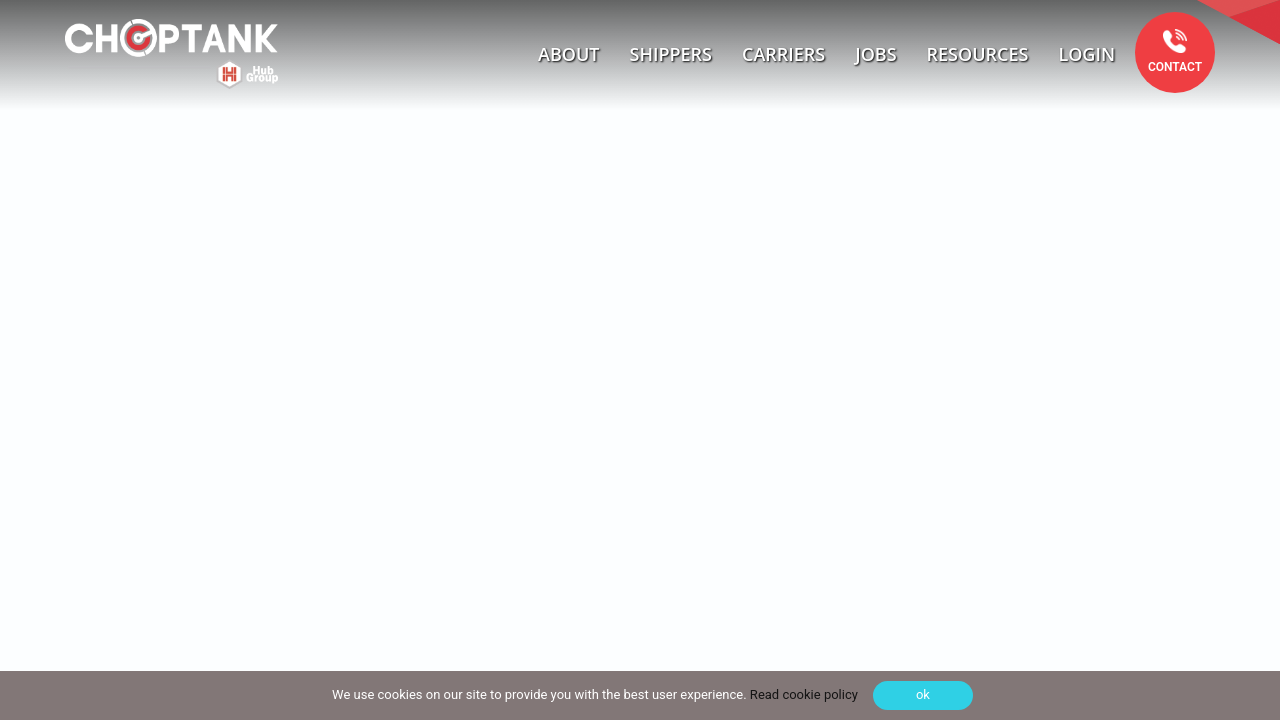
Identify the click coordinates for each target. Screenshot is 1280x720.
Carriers (783, 54)
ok (923, 694)
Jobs (875, 54)
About (568, 54)
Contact (1175, 67)
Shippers (671, 54)
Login (1086, 54)
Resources (978, 54)
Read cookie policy (802, 694)
